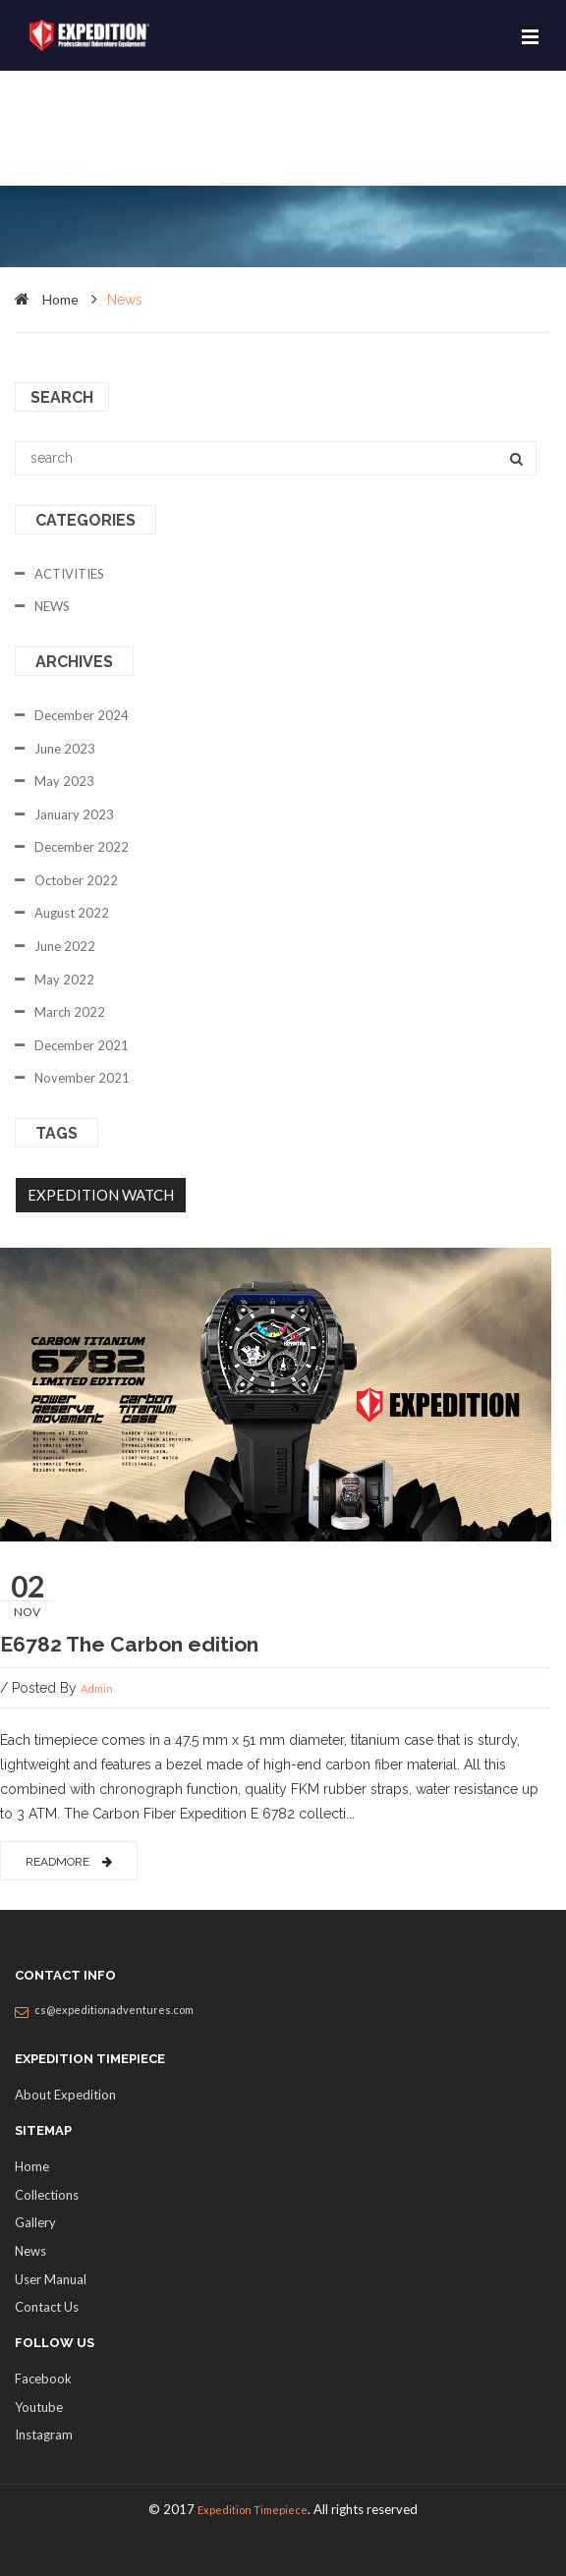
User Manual (50, 2279)
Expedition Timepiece (253, 2509)
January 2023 (74, 814)
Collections (47, 2195)
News (30, 2251)
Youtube (39, 2407)
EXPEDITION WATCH (101, 1195)
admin (97, 1688)
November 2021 (82, 1078)
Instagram (44, 2434)
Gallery (35, 2222)
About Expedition (65, 2094)
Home (32, 2166)
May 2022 (64, 979)
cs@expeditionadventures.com (114, 2009)
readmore (69, 1862)
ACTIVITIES (69, 574)
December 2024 (81, 715)
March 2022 (69, 1012)
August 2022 (71, 913)
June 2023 (64, 748)
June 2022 (64, 946)
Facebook (43, 2378)
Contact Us (47, 2307)
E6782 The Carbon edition (129, 1644)
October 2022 (76, 880)
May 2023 (64, 781)
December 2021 (81, 1045)
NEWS (52, 606)
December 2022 (81, 847)
